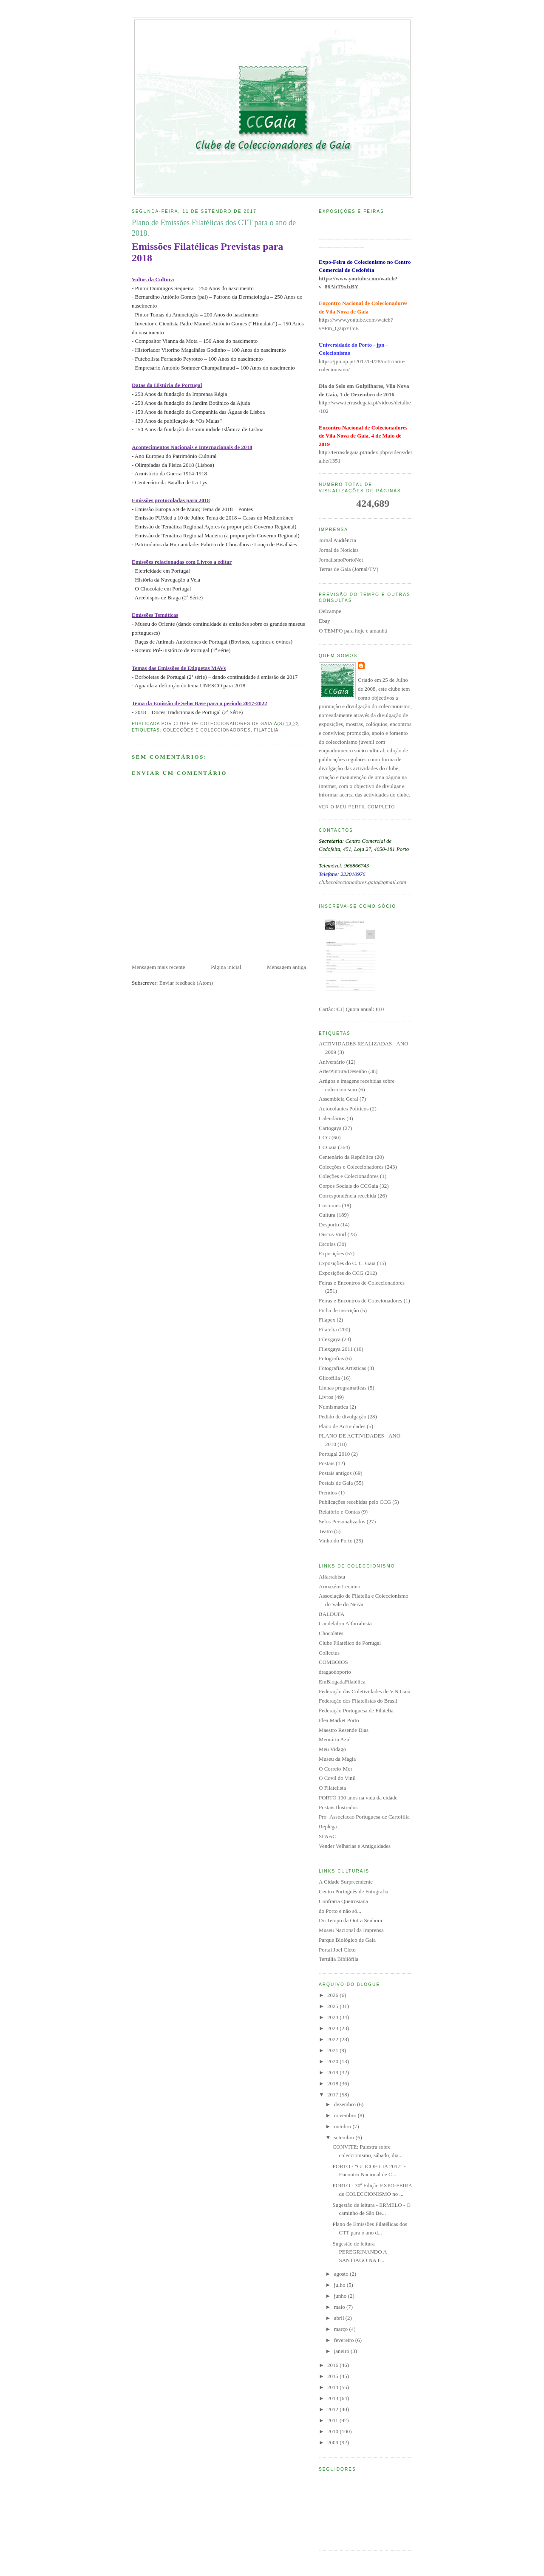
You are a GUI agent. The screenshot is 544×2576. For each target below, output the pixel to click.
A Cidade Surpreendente (346, 1881)
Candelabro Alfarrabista (345, 1623)
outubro (343, 2126)
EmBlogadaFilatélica (342, 1681)
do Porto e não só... (340, 1911)
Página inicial (226, 967)
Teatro (326, 1531)
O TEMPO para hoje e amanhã (353, 630)
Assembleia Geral (338, 1099)
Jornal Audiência (337, 540)
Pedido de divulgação (342, 1416)
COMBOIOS (333, 1662)
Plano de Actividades (342, 1426)
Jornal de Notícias (339, 550)
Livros (326, 1397)
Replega (328, 1826)
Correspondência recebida (347, 1195)
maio (340, 2307)
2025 (333, 2006)
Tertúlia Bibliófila (338, 1959)
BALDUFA (331, 1614)
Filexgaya (329, 1339)
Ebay (324, 621)
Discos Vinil (332, 1234)
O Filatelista (332, 1788)
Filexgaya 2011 (336, 1349)
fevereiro (344, 2340)
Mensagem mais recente (158, 967)
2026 (333, 1995)
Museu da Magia (337, 1759)
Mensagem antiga (286, 967)
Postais (326, 1463)
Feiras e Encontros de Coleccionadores (362, 1283)
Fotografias (331, 1358)
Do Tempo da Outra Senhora (350, 1920)
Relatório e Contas (339, 1511)
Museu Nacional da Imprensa (351, 1930)
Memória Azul (335, 1739)
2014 (333, 2387)
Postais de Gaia (336, 1483)
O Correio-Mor (335, 1768)
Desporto (329, 1224)
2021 (333, 2050)
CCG (324, 1137)
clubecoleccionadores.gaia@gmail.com (362, 882)
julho (340, 2285)
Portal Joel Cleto (337, 1949)
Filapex (327, 1319)
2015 (333, 2376)
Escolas (327, 1244)
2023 (333, 2028)
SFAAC (327, 1836)
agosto (342, 2274)
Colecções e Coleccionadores (206, 730)
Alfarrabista (332, 1576)
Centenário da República (346, 1157)
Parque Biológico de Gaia (347, 1940)
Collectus (329, 1653)
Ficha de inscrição (339, 1310)
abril (340, 2318)
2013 (333, 2398)
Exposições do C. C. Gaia (347, 1263)
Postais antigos (335, 1473)
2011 (333, 2420)
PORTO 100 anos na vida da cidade (358, 1797)
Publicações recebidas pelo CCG (355, 1502)
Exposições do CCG (341, 1273)
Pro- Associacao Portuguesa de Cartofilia (364, 1816)
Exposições (331, 1253)
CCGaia (328, 1147)
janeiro (342, 2351)
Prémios (328, 1492)
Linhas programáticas (342, 1387)
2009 (333, 2442)
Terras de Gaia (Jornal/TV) (348, 569)
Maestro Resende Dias (343, 1730)
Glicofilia (329, 1378)
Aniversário (332, 1062)
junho (341, 2296)
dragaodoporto (335, 1672)
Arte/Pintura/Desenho (343, 1071)
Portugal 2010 (334, 1454)
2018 (333, 2083)
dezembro (345, 2104)
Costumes (329, 1205)
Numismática (333, 1407)
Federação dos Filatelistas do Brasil (358, 1701)
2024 (333, 2017)
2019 (333, 2072)
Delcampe (330, 611)
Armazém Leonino (339, 1586)
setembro (345, 2137)
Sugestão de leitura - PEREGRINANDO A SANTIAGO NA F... (359, 2251)
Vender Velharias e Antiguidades (355, 1846)
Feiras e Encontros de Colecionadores (360, 1300)
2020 (333, 2061)
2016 (333, 2365)
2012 (333, 2409)
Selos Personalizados (342, 1521)
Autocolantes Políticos (343, 1108)
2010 (333, 2431)
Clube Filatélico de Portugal (350, 1643)
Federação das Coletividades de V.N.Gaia (364, 1691)
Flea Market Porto (339, 1720)
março (341, 2329)
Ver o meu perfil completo (357, 807)
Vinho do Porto (335, 1540)
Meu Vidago (332, 1749)
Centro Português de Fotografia (353, 1891)
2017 (333, 2094)
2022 (333, 2039)
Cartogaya (330, 1128)
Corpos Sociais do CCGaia (348, 1186)
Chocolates (331, 1633)
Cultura (327, 1215)
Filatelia (266, 730)
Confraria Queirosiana (343, 1901)
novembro (346, 2115)
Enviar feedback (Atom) (186, 983)
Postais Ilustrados (338, 1807)
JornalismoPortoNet (341, 559)
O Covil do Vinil (337, 1778)
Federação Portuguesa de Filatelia (356, 1710)
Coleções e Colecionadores (349, 1176)
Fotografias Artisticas (342, 1368)
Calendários (332, 1118)
